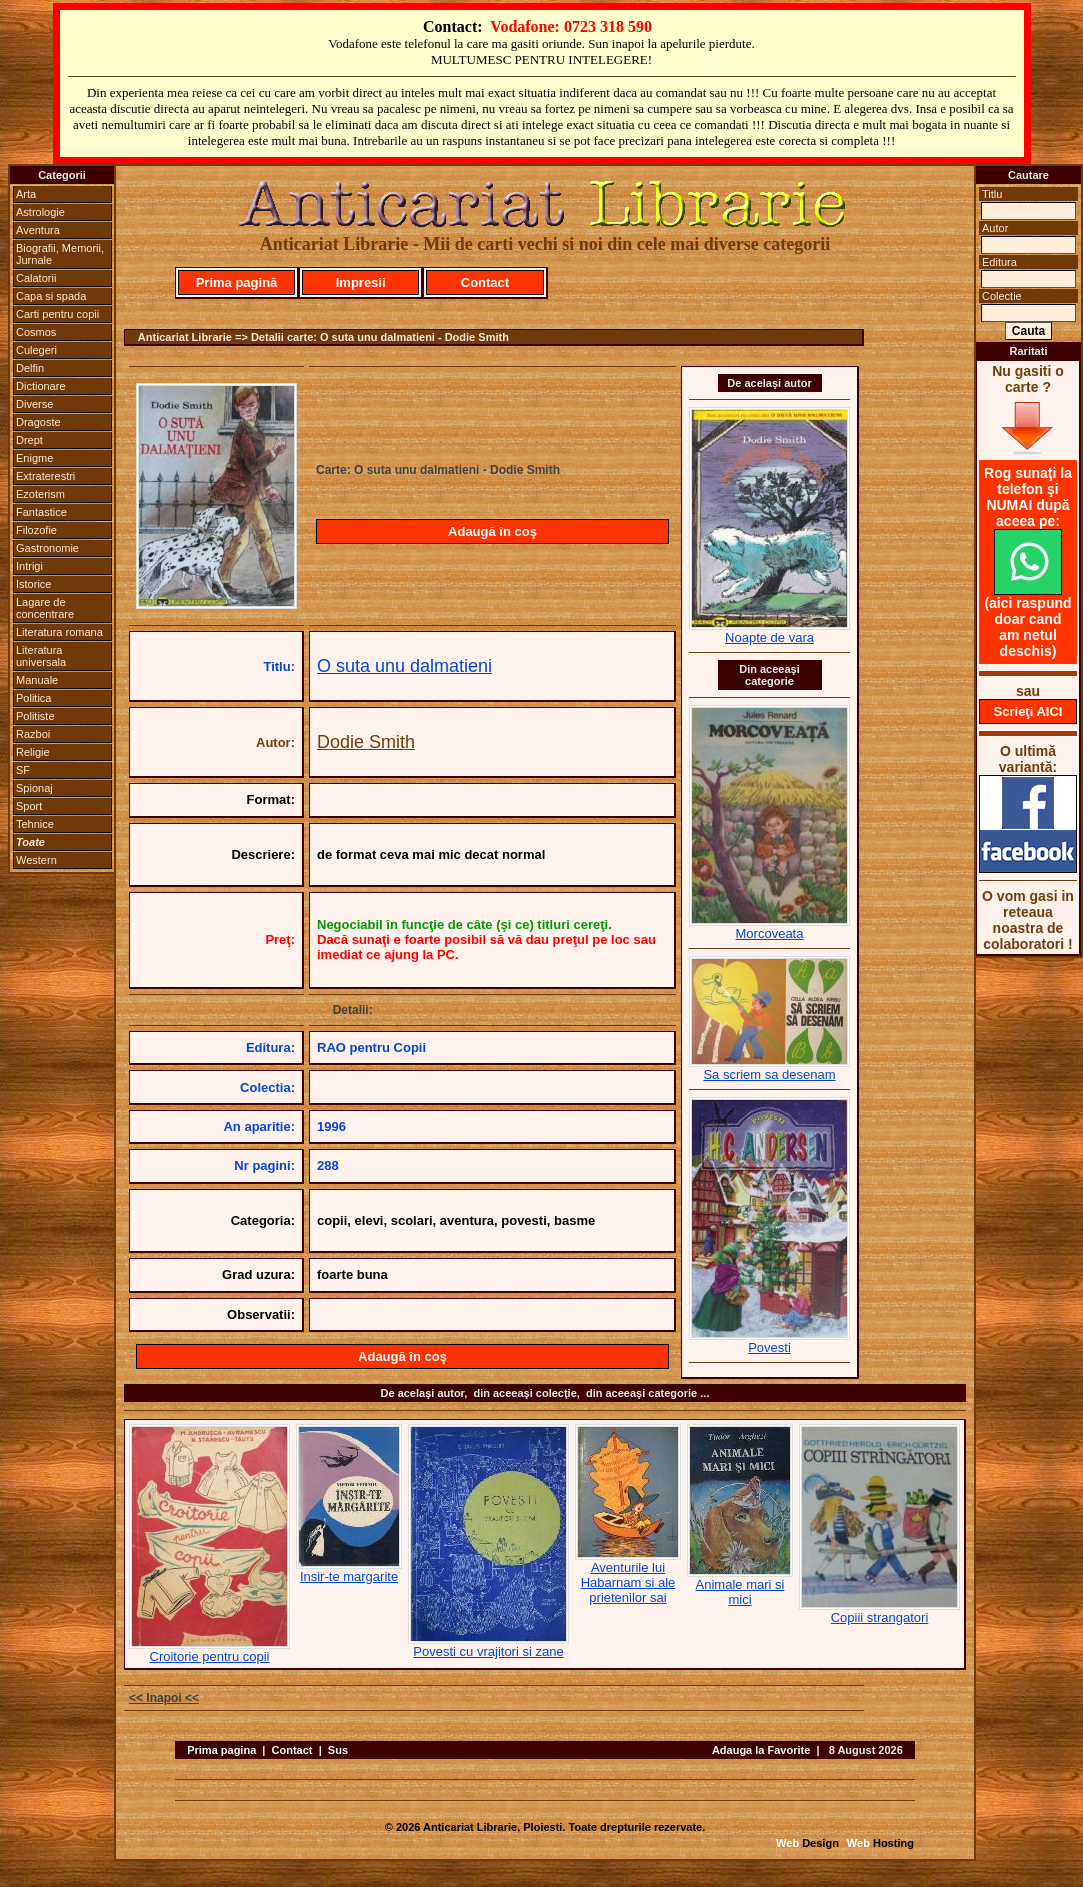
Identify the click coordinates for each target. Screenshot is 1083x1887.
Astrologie (40, 212)
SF (23, 770)
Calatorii (36, 278)
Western (36, 860)
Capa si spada (51, 296)
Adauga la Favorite (761, 1750)
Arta (26, 194)
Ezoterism (40, 494)
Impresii (361, 282)
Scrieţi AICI (1028, 711)
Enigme (34, 458)
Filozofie (36, 530)
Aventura (38, 230)
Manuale (37, 680)
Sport (29, 806)
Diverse (34, 404)
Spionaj (34, 788)
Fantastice (41, 512)
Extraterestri (45, 476)
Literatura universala (41, 656)
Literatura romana (59, 632)
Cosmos (36, 332)
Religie (33, 752)
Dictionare (41, 386)
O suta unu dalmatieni (404, 666)
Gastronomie (47, 548)
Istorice (33, 584)
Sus (338, 1750)
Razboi (33, 734)
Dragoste (38, 422)
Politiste (35, 716)
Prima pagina (221, 1750)
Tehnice (35, 824)
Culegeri (36, 350)
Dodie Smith (366, 742)
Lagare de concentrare (45, 608)
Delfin (30, 368)
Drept (29, 440)
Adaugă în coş (492, 531)
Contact (485, 282)
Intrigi (29, 566)
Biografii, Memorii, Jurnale (60, 254)
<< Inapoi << (164, 1698)
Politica (33, 698)
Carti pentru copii (57, 314)
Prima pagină (237, 282)
